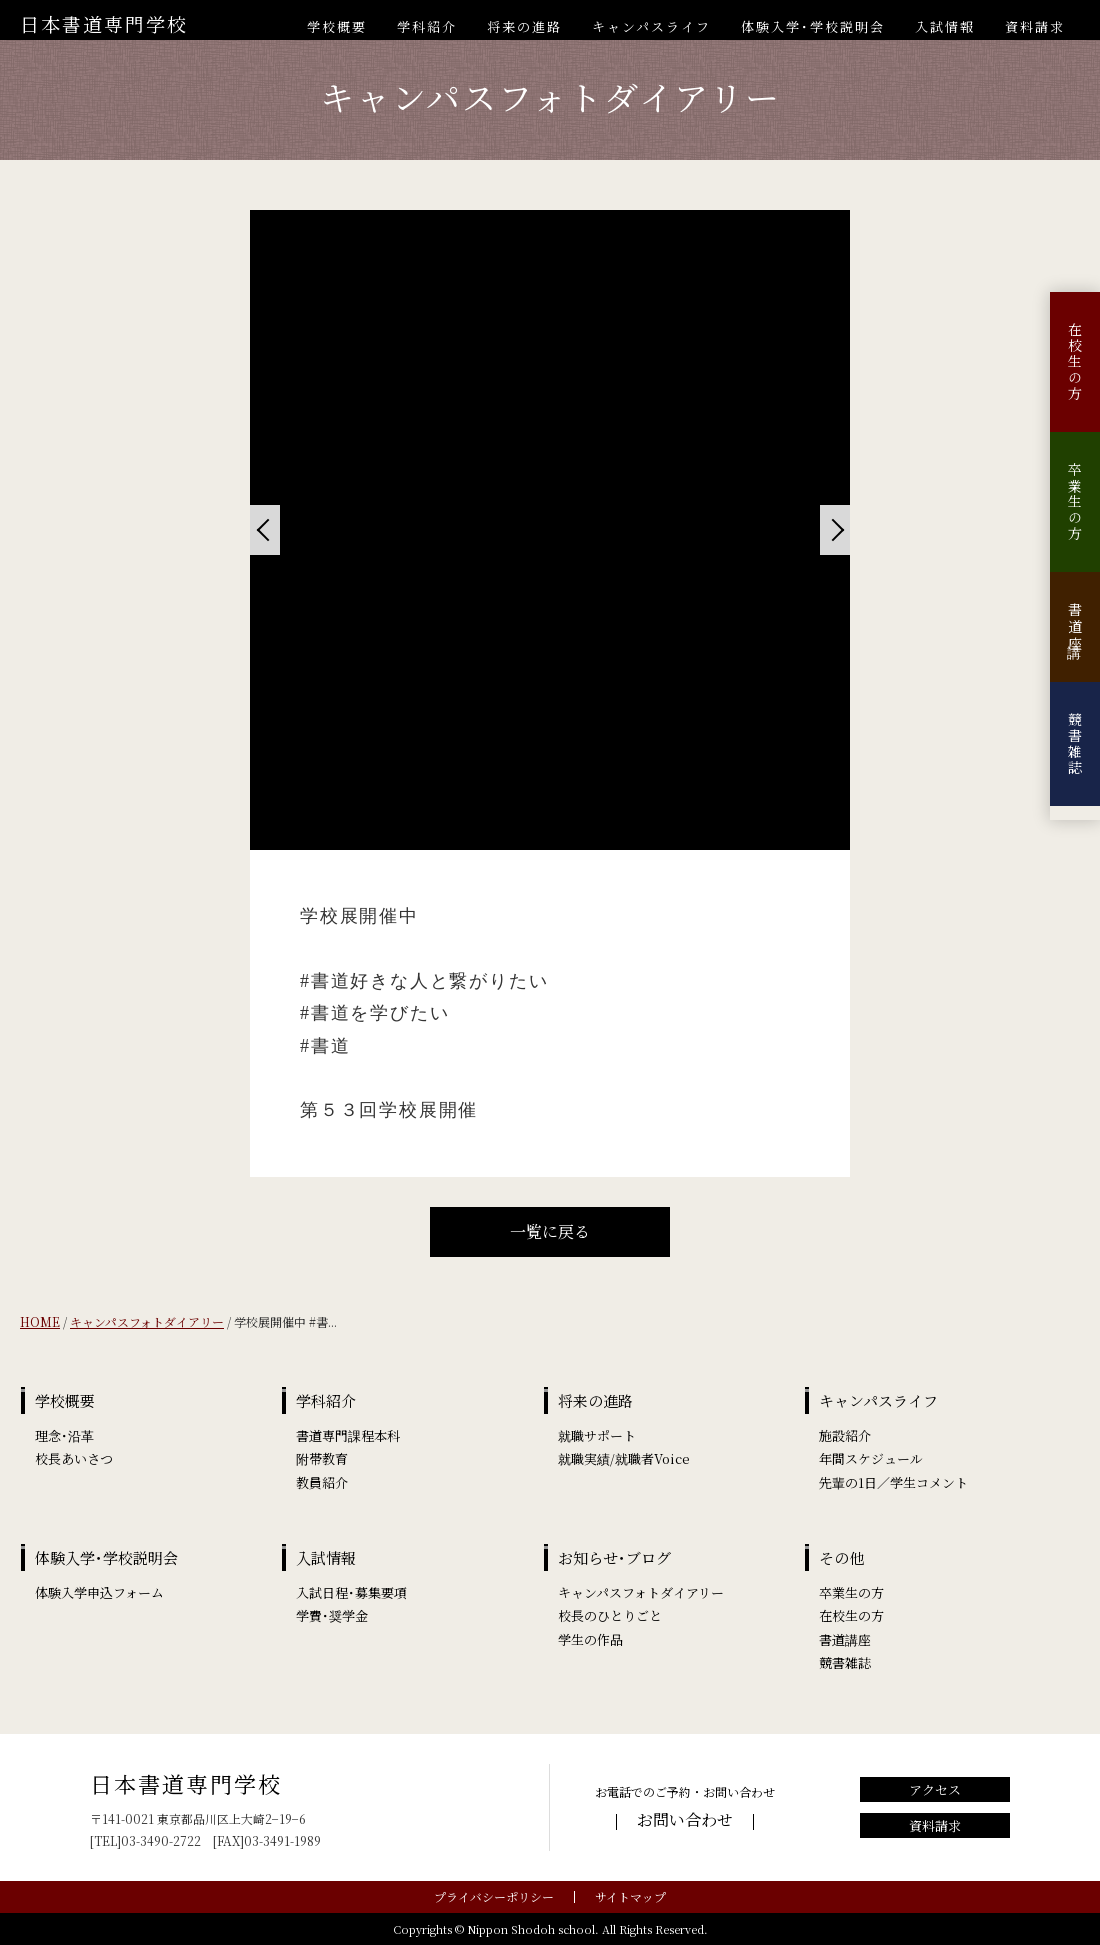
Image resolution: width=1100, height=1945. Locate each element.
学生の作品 (590, 1639)
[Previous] (265, 530)
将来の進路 (524, 26)
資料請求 (1035, 26)
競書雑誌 (1075, 744)
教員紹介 (322, 1482)
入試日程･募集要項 (351, 1592)
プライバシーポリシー (494, 1896)
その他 (841, 1557)
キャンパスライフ (651, 26)
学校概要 (337, 26)
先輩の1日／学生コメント (893, 1482)
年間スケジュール (871, 1458)
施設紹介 (845, 1435)
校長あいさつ (74, 1458)
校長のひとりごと (610, 1615)
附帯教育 (322, 1458)
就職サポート (597, 1435)
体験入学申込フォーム (99, 1592)
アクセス (935, 1789)
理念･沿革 (64, 1435)
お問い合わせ (685, 1819)
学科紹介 (427, 26)
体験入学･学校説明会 (813, 26)
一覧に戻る (550, 1231)
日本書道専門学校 (104, 23)
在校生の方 (1075, 362)
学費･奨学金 (332, 1615)
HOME (40, 1321)
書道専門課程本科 (348, 1435)
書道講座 (1075, 627)
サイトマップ (630, 1896)
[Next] (835, 530)
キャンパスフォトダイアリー (147, 1321)
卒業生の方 (1075, 502)
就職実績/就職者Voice (624, 1458)
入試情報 (945, 26)
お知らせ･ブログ (614, 1557)
